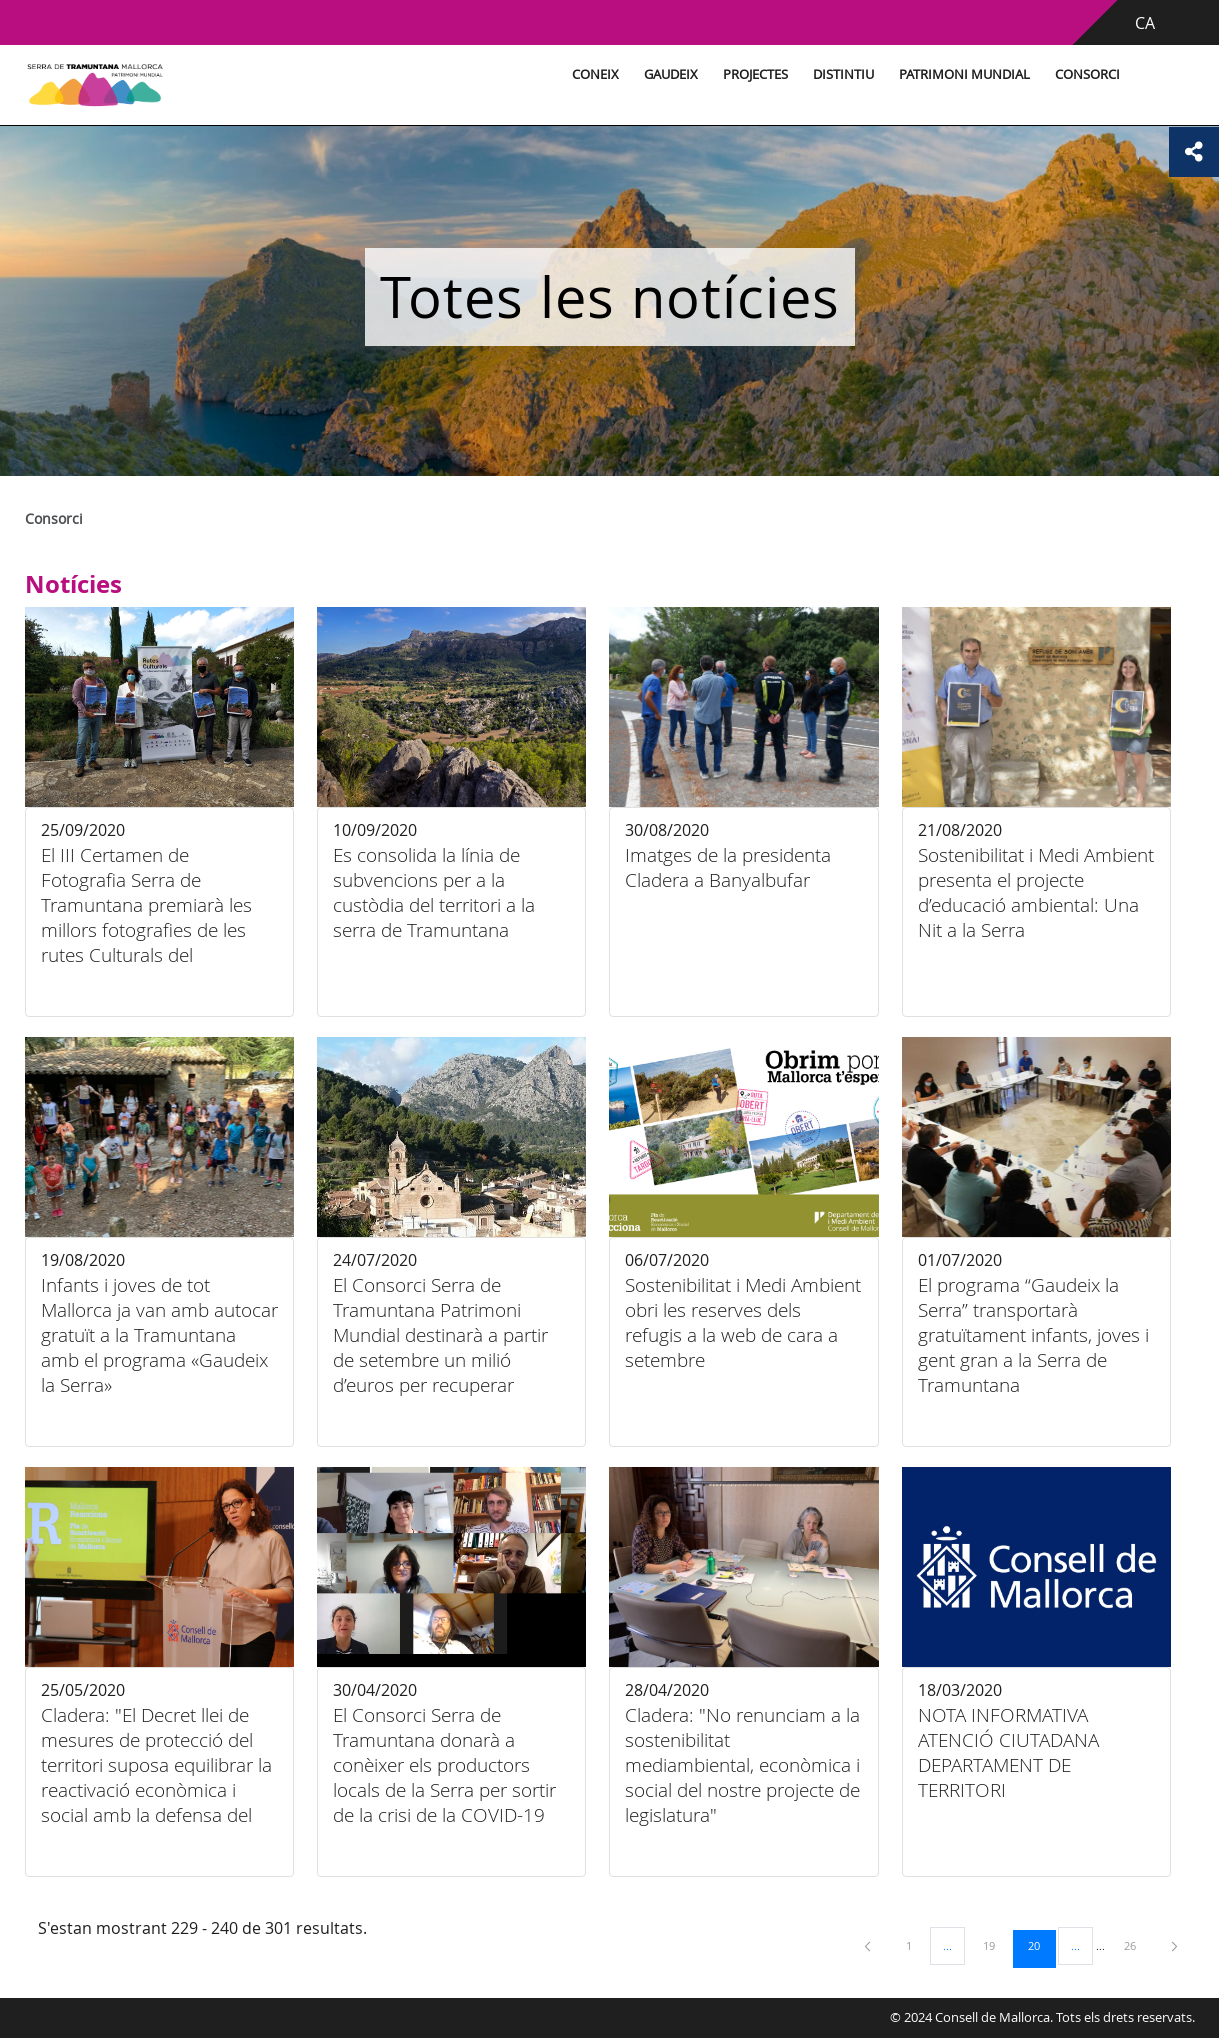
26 (1137, 1945)
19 (996, 1945)
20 (1041, 1945)
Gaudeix (671, 74)
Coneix (595, 74)
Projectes (755, 74)
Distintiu (843, 74)
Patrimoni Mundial (964, 74)
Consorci (1087, 74)
